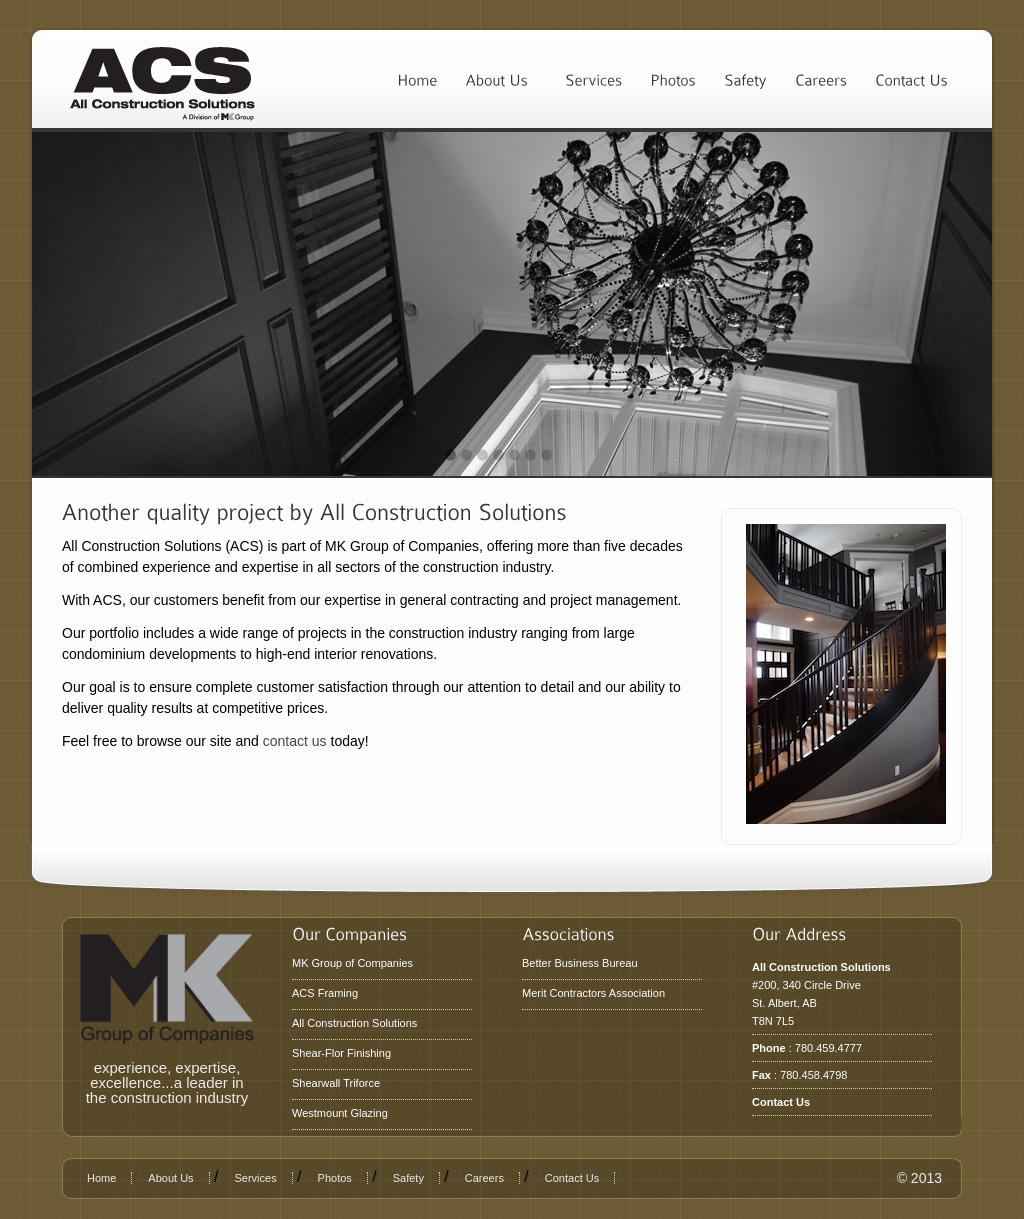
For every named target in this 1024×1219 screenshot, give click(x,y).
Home (101, 1178)
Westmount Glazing (340, 1113)
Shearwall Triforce (336, 1083)
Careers (484, 1178)
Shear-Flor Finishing (341, 1053)
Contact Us (781, 1102)
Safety (408, 1178)
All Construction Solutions (354, 1023)
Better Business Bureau (580, 963)
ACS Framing (325, 993)
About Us (170, 1178)
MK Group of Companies (352, 963)
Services (255, 1178)
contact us (295, 741)
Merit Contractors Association (593, 993)
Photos (335, 1178)
